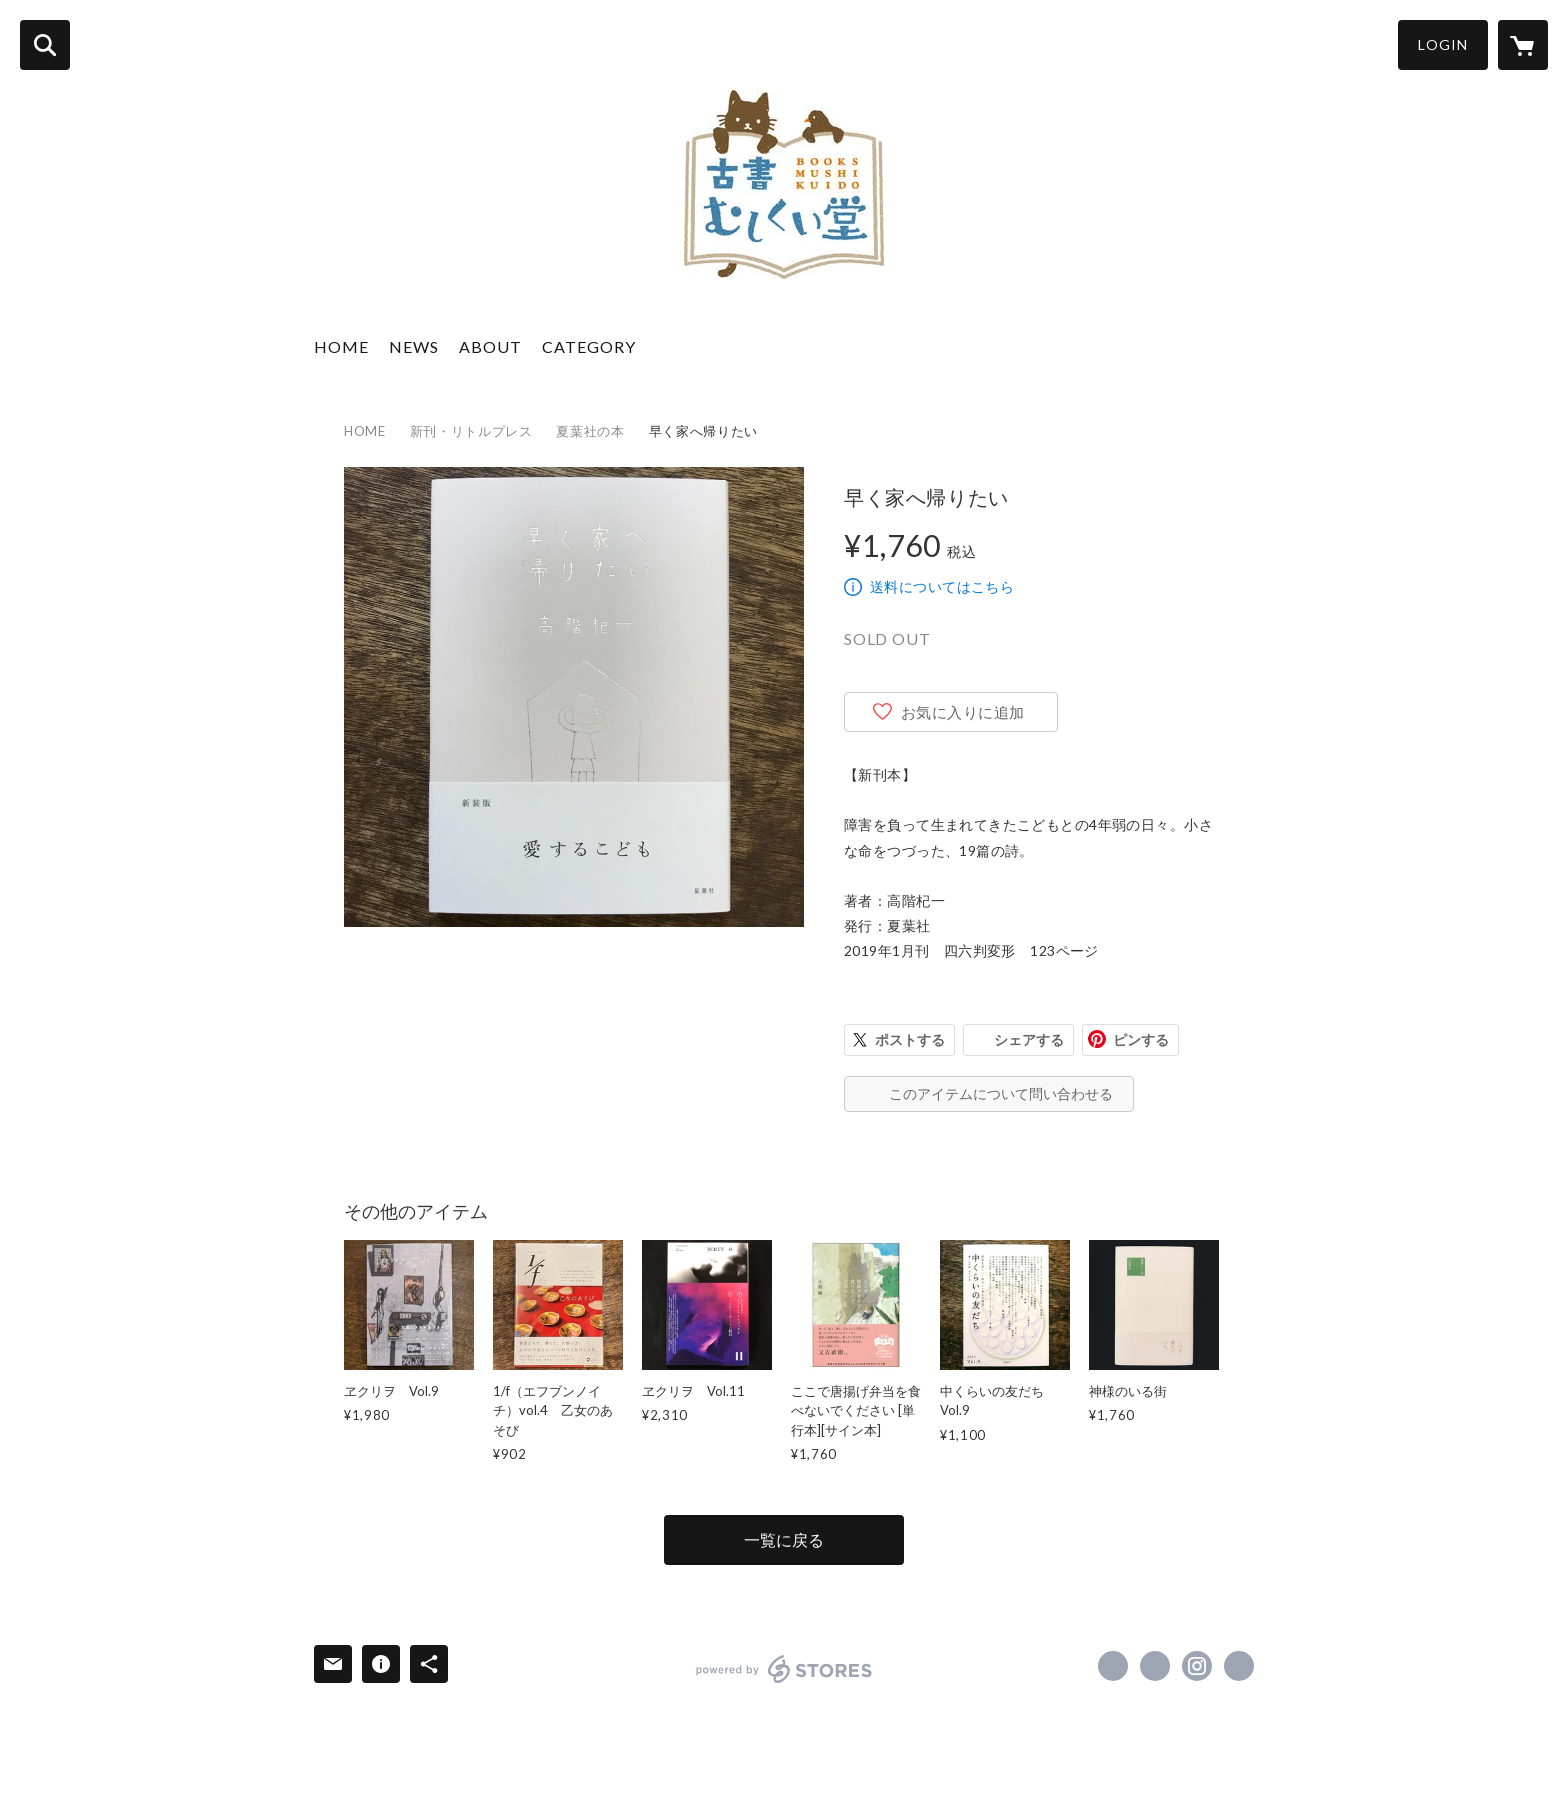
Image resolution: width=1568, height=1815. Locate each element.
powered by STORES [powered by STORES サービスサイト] (784, 1669)
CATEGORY (589, 346)
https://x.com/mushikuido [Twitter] (1155, 1666)
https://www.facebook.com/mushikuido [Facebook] (1113, 1666)
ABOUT (490, 346)
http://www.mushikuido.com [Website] (1239, 1666)
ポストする (910, 1039)
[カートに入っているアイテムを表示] (1523, 45)
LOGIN (1443, 44)
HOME (341, 346)
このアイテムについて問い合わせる (1001, 1093)
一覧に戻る (784, 1539)
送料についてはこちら (942, 586)
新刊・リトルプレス (471, 431)
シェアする (1029, 1039)
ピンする (1141, 1039)
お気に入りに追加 (963, 712)
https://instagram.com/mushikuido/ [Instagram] (1197, 1666)
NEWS (414, 346)
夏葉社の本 (590, 431)
